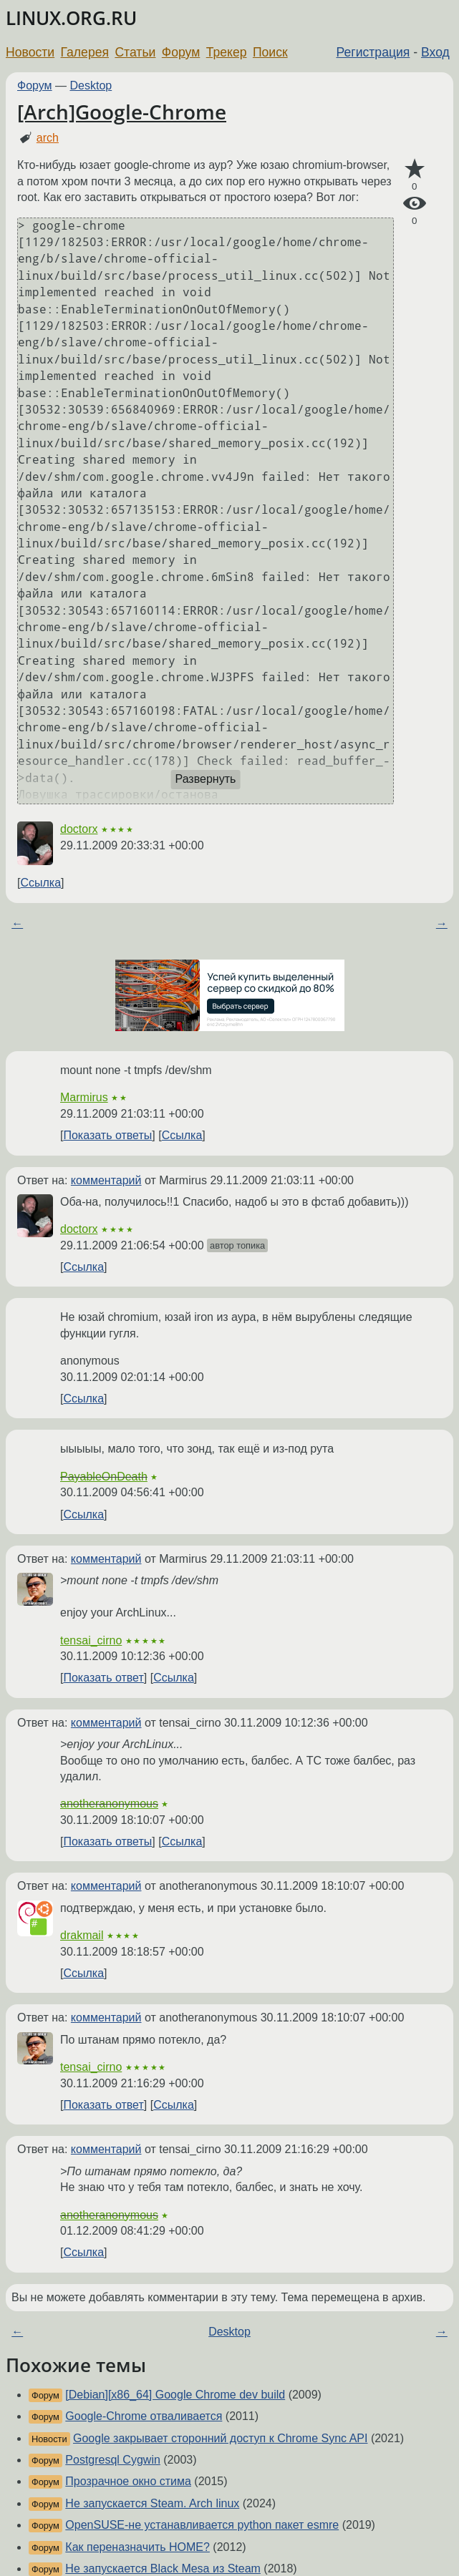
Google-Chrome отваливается (143, 2416)
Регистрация (373, 52)
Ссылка (40, 883)
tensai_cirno (91, 1640)
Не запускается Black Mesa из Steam (163, 2568)
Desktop (91, 85)
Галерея (85, 52)
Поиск (270, 52)
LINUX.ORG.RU (71, 18)
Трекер (226, 52)
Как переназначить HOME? (137, 2547)
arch (48, 138)
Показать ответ (103, 1678)
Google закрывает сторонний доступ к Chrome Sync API (220, 2438)
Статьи (135, 52)
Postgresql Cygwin (112, 2460)
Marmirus (84, 1097)
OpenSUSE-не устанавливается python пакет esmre (202, 2525)
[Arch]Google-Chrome (121, 111)
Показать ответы (107, 1135)
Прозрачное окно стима (128, 2481)
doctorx (78, 829)
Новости (30, 52)
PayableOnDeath (104, 1476)
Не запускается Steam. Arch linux (152, 2503)
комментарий (106, 1180)
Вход (435, 52)
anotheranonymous (109, 1803)
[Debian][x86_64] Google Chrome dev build (175, 2395)
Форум (181, 52)
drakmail (81, 1935)
